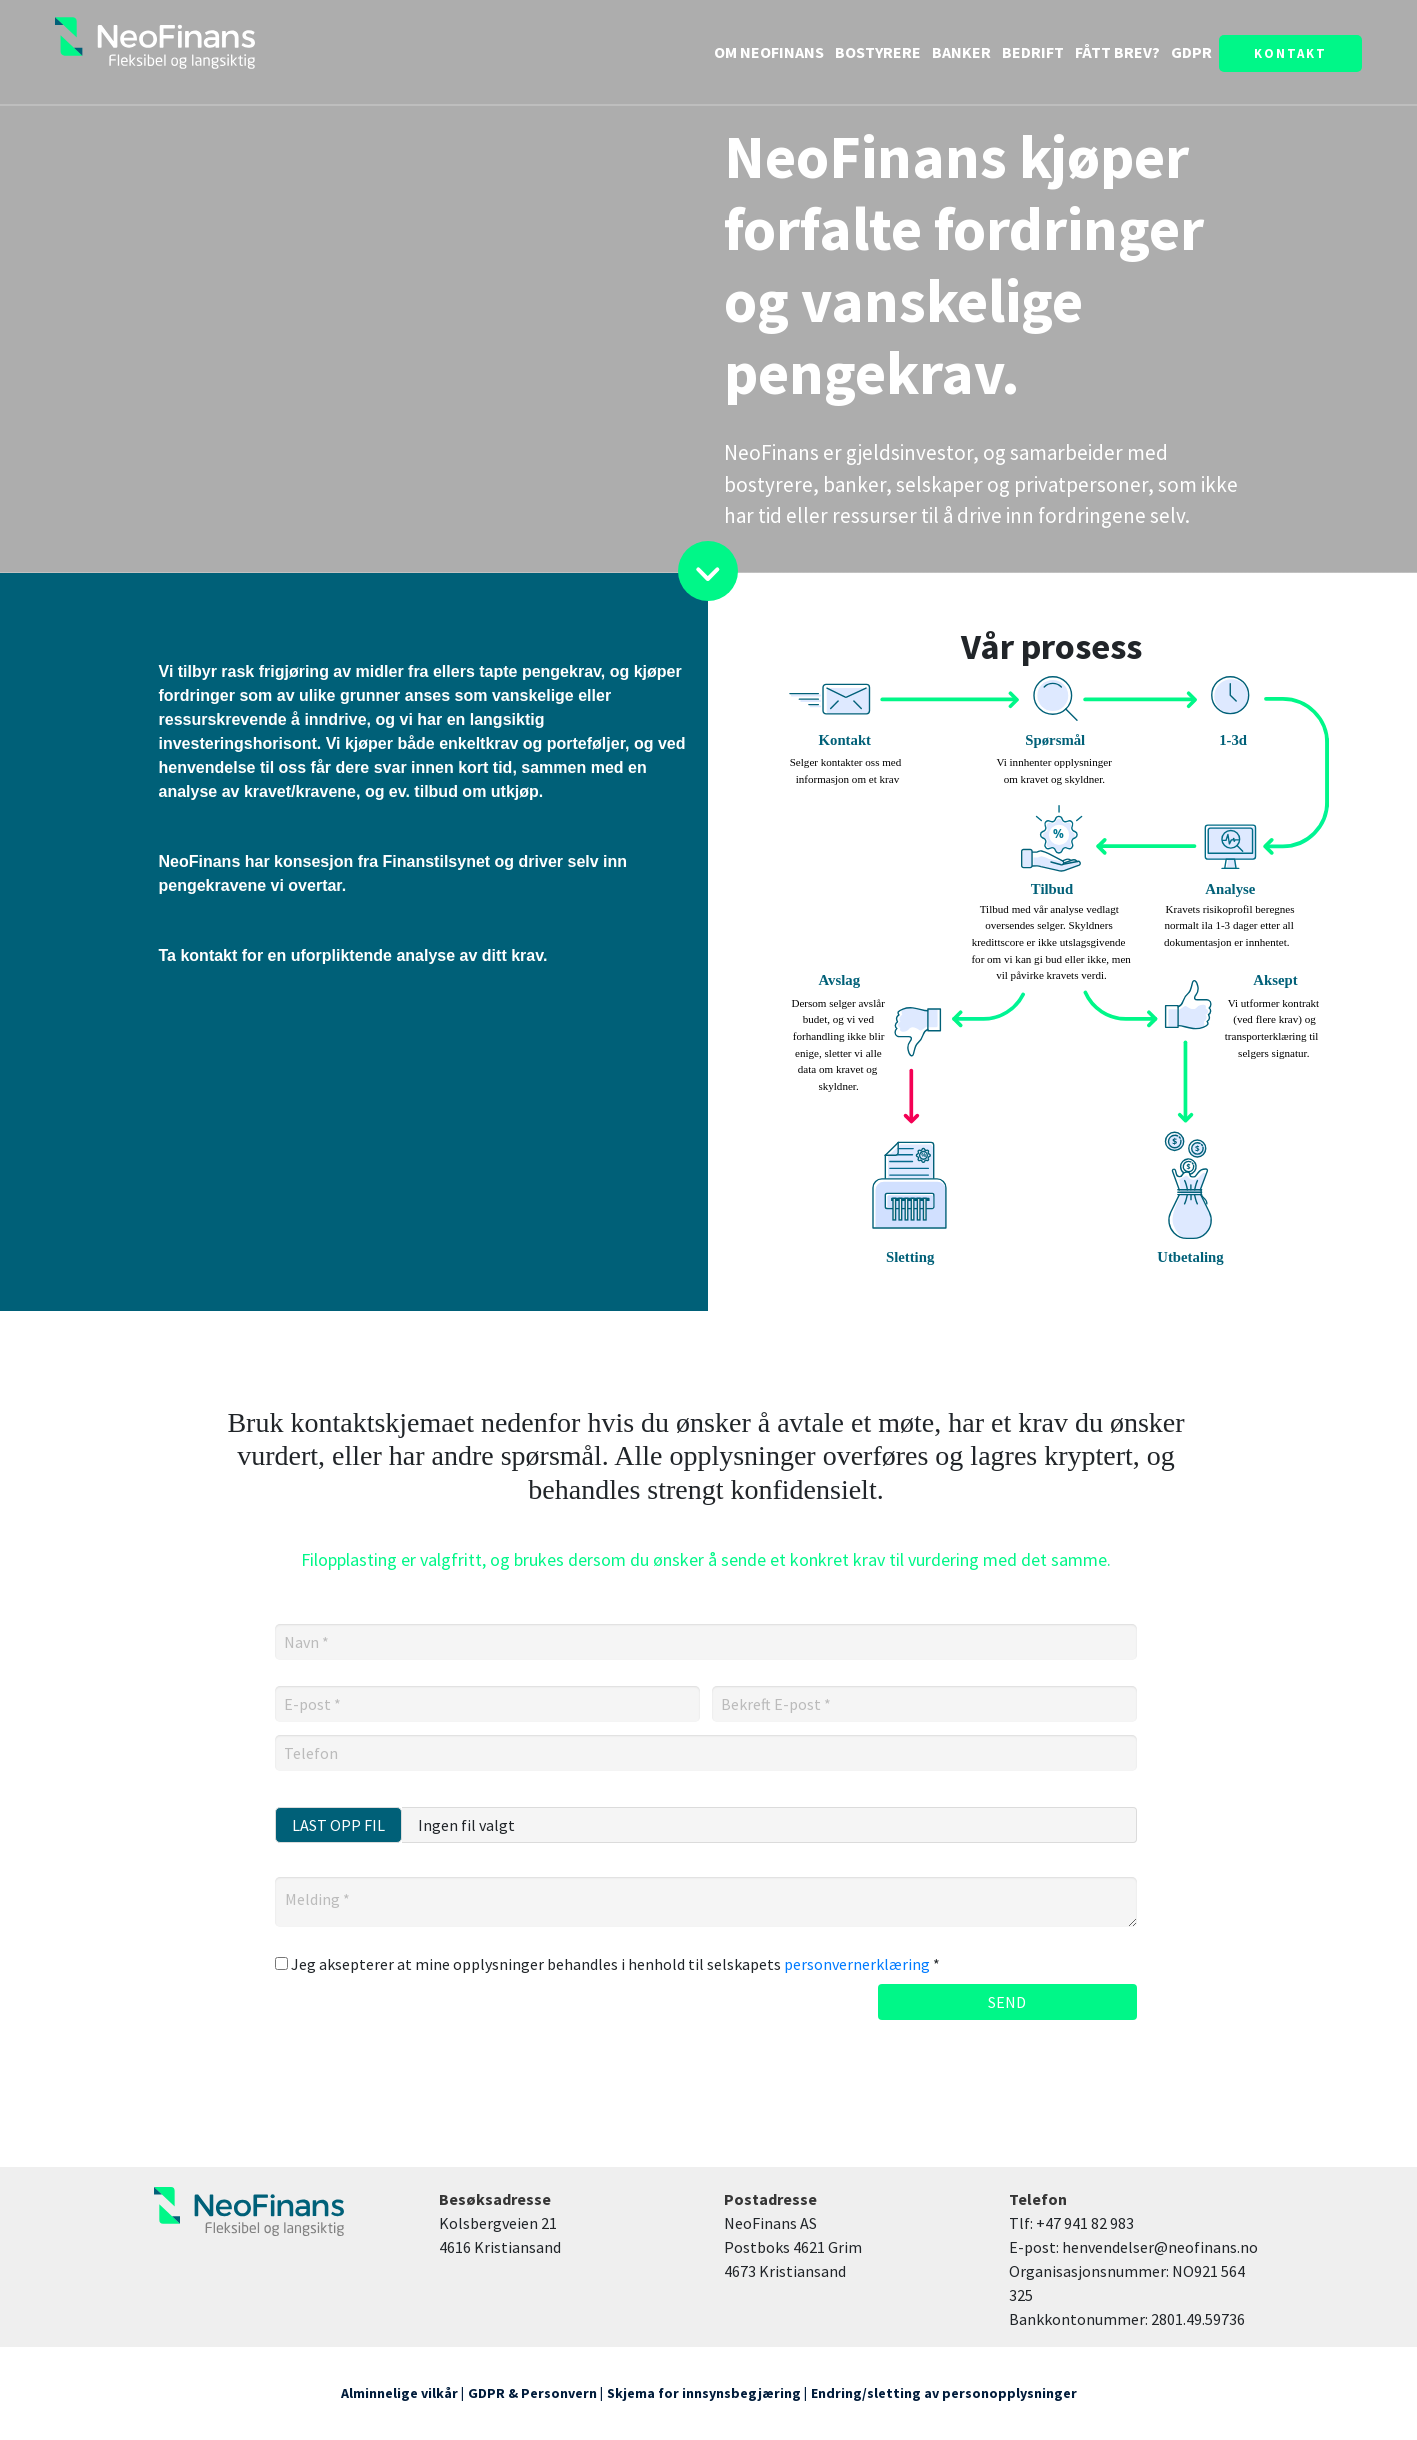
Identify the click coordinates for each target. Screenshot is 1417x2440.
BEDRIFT (1034, 52)
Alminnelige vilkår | (402, 2393)
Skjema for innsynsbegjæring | (707, 2393)
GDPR (1191, 52)
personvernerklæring (857, 1964)
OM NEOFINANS (770, 52)
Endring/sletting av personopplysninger (944, 2393)
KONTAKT (1290, 53)
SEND (1007, 2002)
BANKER (961, 52)
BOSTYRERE (878, 52)
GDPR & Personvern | (535, 2393)
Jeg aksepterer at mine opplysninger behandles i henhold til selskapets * (607, 1964)
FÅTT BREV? (1119, 52)
